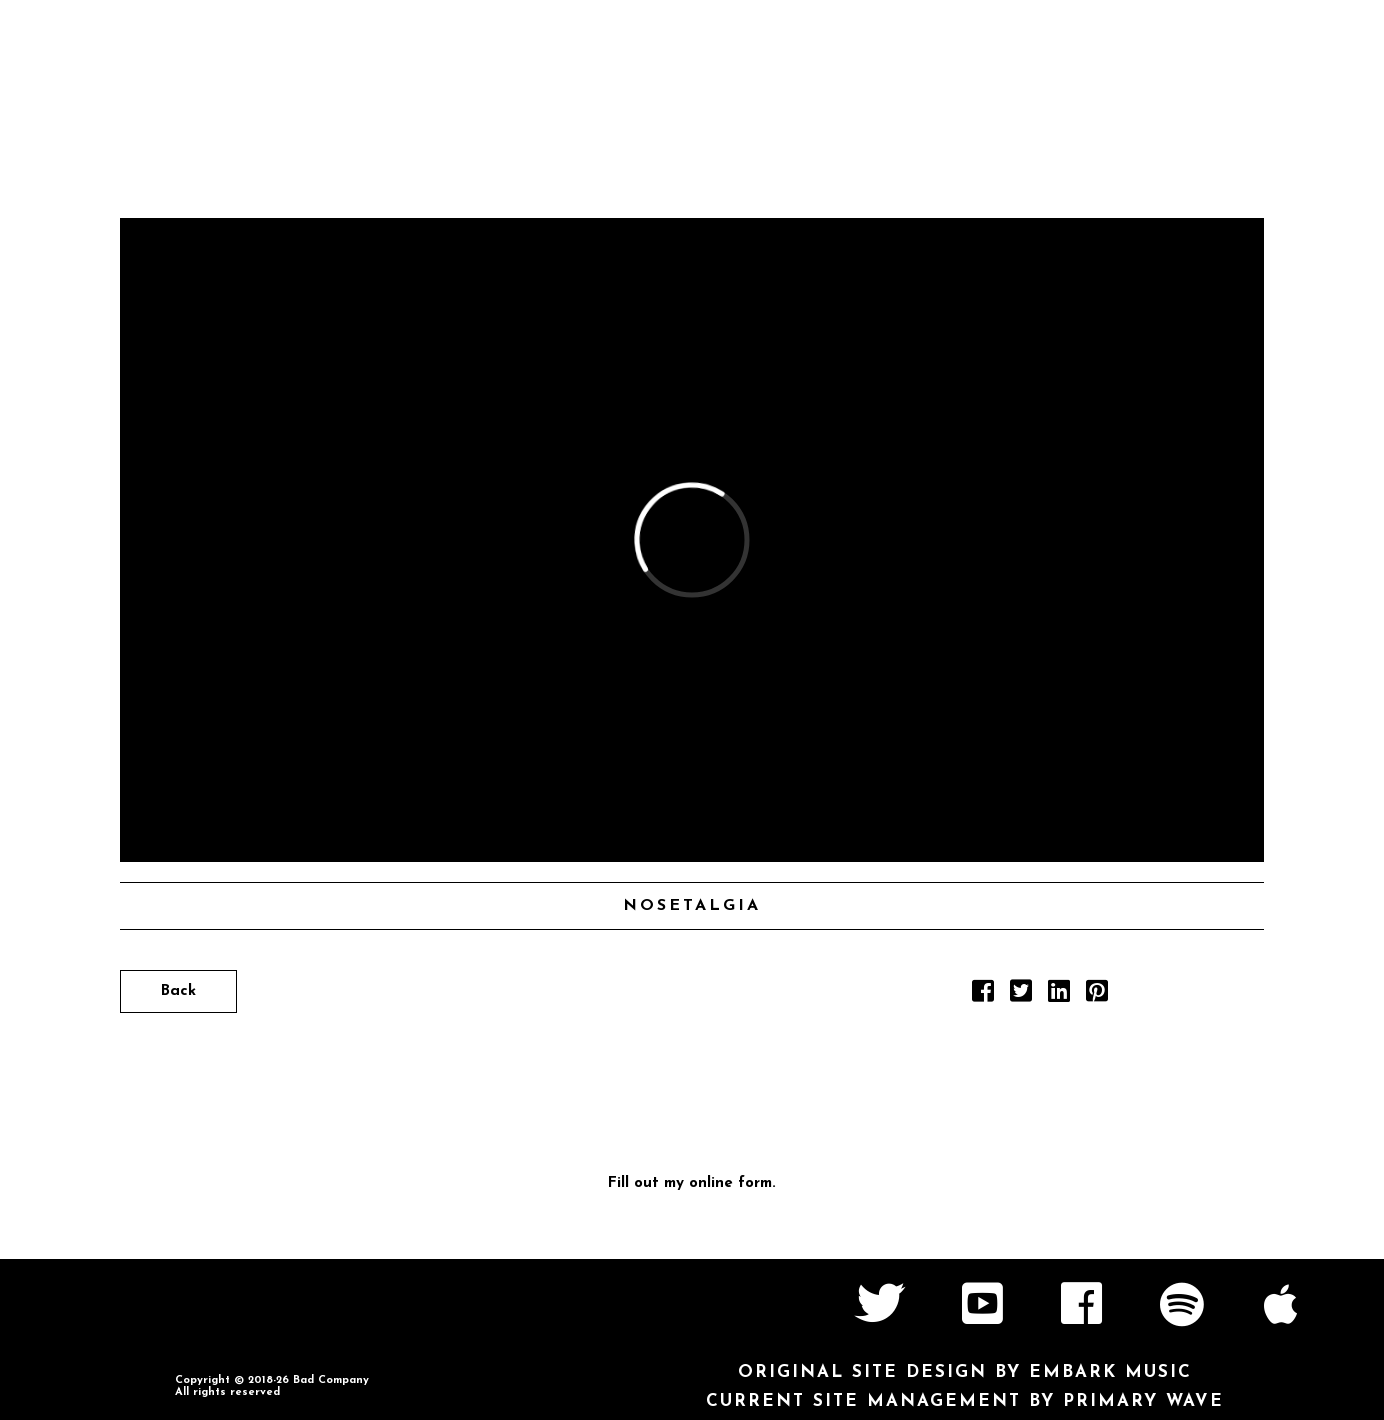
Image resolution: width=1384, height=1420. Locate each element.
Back (178, 991)
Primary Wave (1143, 1401)
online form (730, 1183)
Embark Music (1110, 1372)
